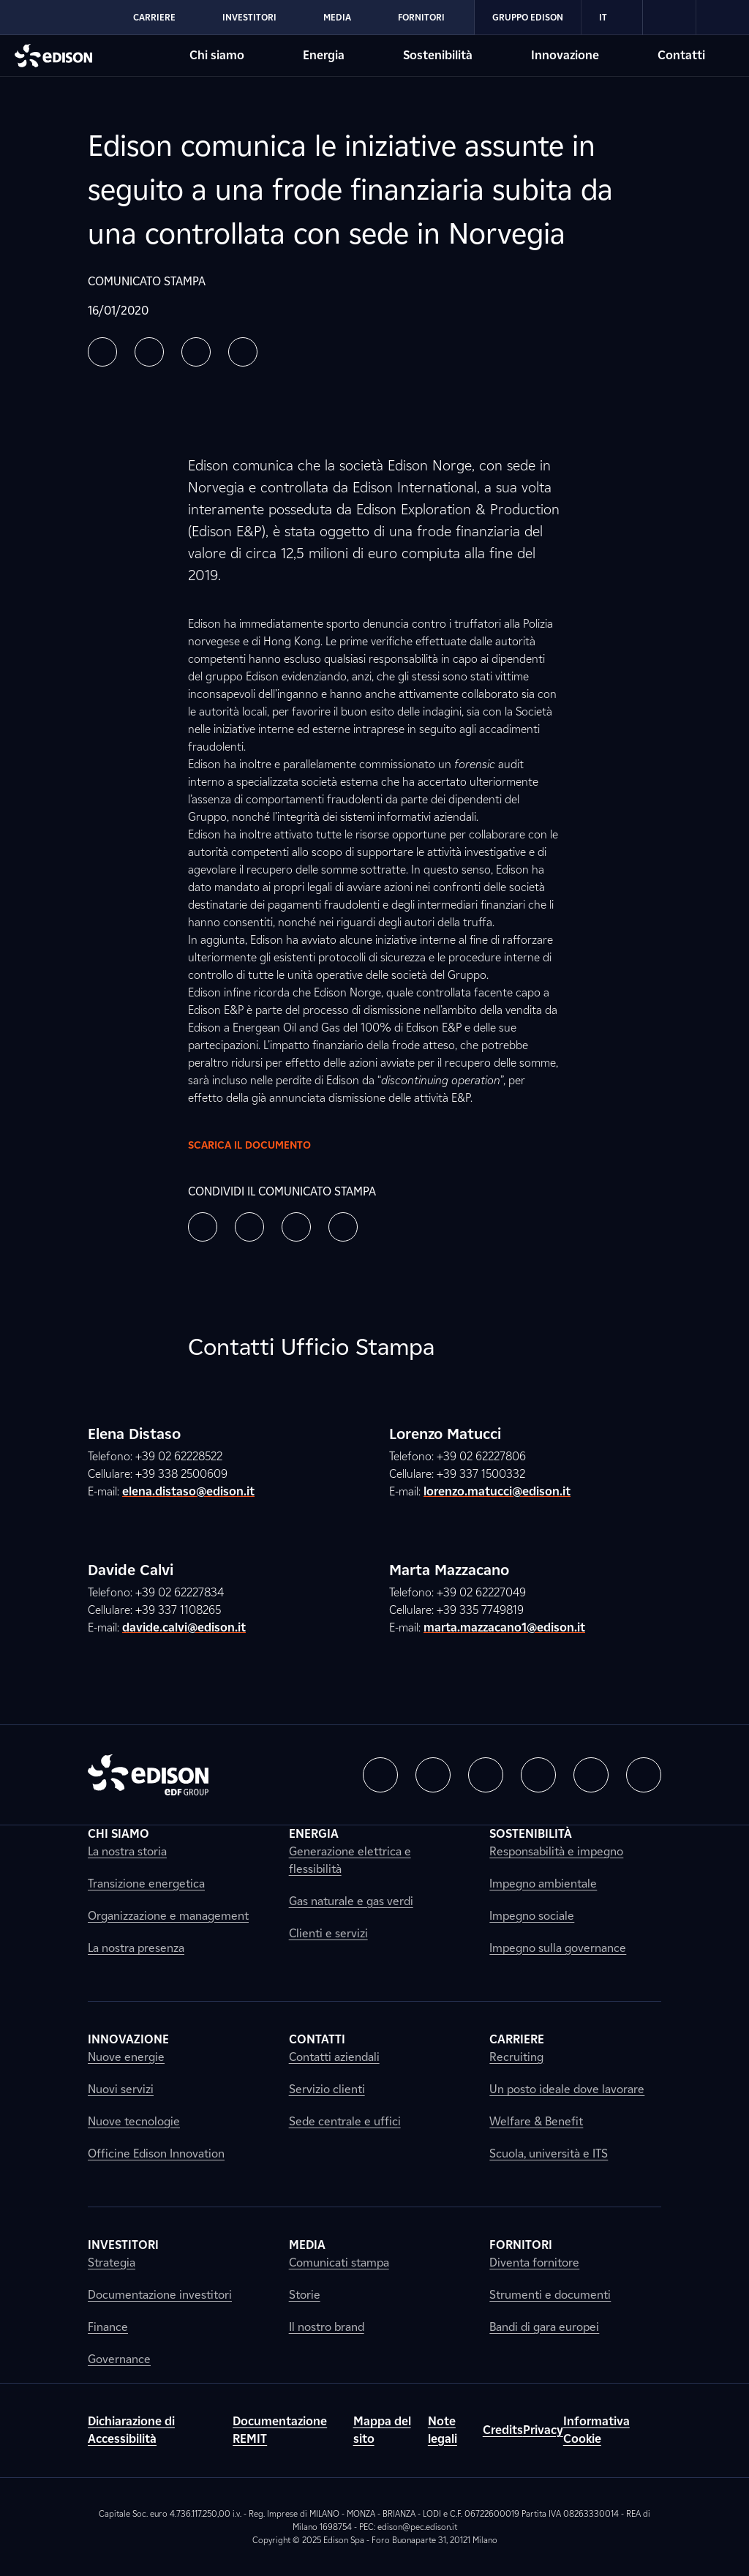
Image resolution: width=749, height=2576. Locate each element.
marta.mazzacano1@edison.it (504, 1627)
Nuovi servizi (121, 2089)
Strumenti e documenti (550, 2295)
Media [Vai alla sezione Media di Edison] (337, 17)
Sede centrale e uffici (345, 2121)
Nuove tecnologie (134, 2121)
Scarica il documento (261, 1145)
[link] (669, 17)
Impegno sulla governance (557, 1948)
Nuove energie (126, 2057)
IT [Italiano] (612, 17)
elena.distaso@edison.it (188, 1491)
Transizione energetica (146, 1883)
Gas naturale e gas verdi (351, 1901)
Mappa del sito (382, 2430)
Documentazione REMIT (280, 2430)
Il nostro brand (326, 2327)
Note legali (442, 2430)
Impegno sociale (531, 1916)
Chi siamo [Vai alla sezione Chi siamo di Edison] (216, 55)
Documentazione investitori (160, 2295)
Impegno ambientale (543, 1883)
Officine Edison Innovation (156, 2153)
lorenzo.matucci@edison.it (497, 1491)
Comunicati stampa (339, 2262)
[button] (102, 352)
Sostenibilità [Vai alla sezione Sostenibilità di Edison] (438, 55)
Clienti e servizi (328, 1933)
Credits (503, 2430)
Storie (304, 2295)
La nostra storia (127, 1851)
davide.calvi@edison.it (184, 1627)
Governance (119, 2359)
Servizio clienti (327, 2089)
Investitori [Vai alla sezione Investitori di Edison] (249, 17)
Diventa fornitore (534, 2262)
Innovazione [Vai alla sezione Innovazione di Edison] (565, 55)
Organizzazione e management (168, 1916)
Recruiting (516, 2057)
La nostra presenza (136, 1948)
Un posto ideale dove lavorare (566, 2089)
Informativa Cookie (596, 2430)
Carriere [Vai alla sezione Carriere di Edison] (154, 17)
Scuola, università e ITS (548, 2153)
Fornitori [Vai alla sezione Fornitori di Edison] (421, 17)
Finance (108, 2327)
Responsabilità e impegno (556, 1851)
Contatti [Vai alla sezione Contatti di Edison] (681, 55)
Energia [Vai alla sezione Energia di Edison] (324, 55)
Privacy (543, 2430)
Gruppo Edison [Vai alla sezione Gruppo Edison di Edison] (527, 17)
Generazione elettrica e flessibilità (350, 1860)
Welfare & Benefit (536, 2121)
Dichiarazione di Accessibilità (131, 2430)
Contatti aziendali (334, 2057)
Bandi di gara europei (544, 2327)
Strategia (111, 2262)
